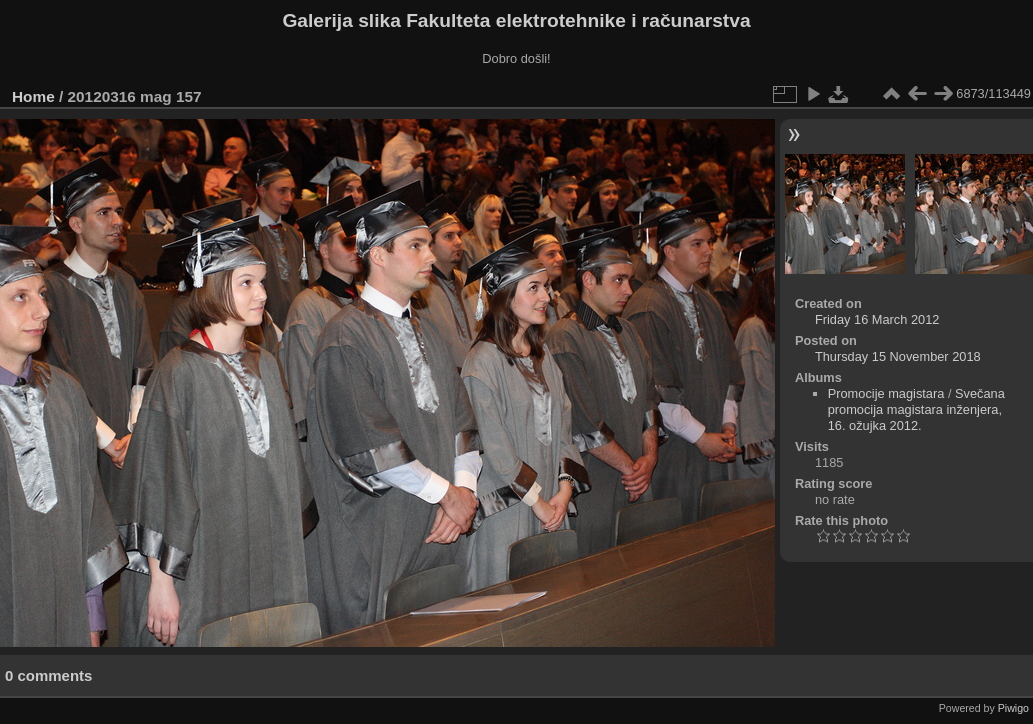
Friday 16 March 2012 (877, 319)
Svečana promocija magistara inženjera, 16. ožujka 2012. (916, 409)
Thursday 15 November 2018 (898, 356)
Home (33, 96)
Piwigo (1013, 708)
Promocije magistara (886, 393)
